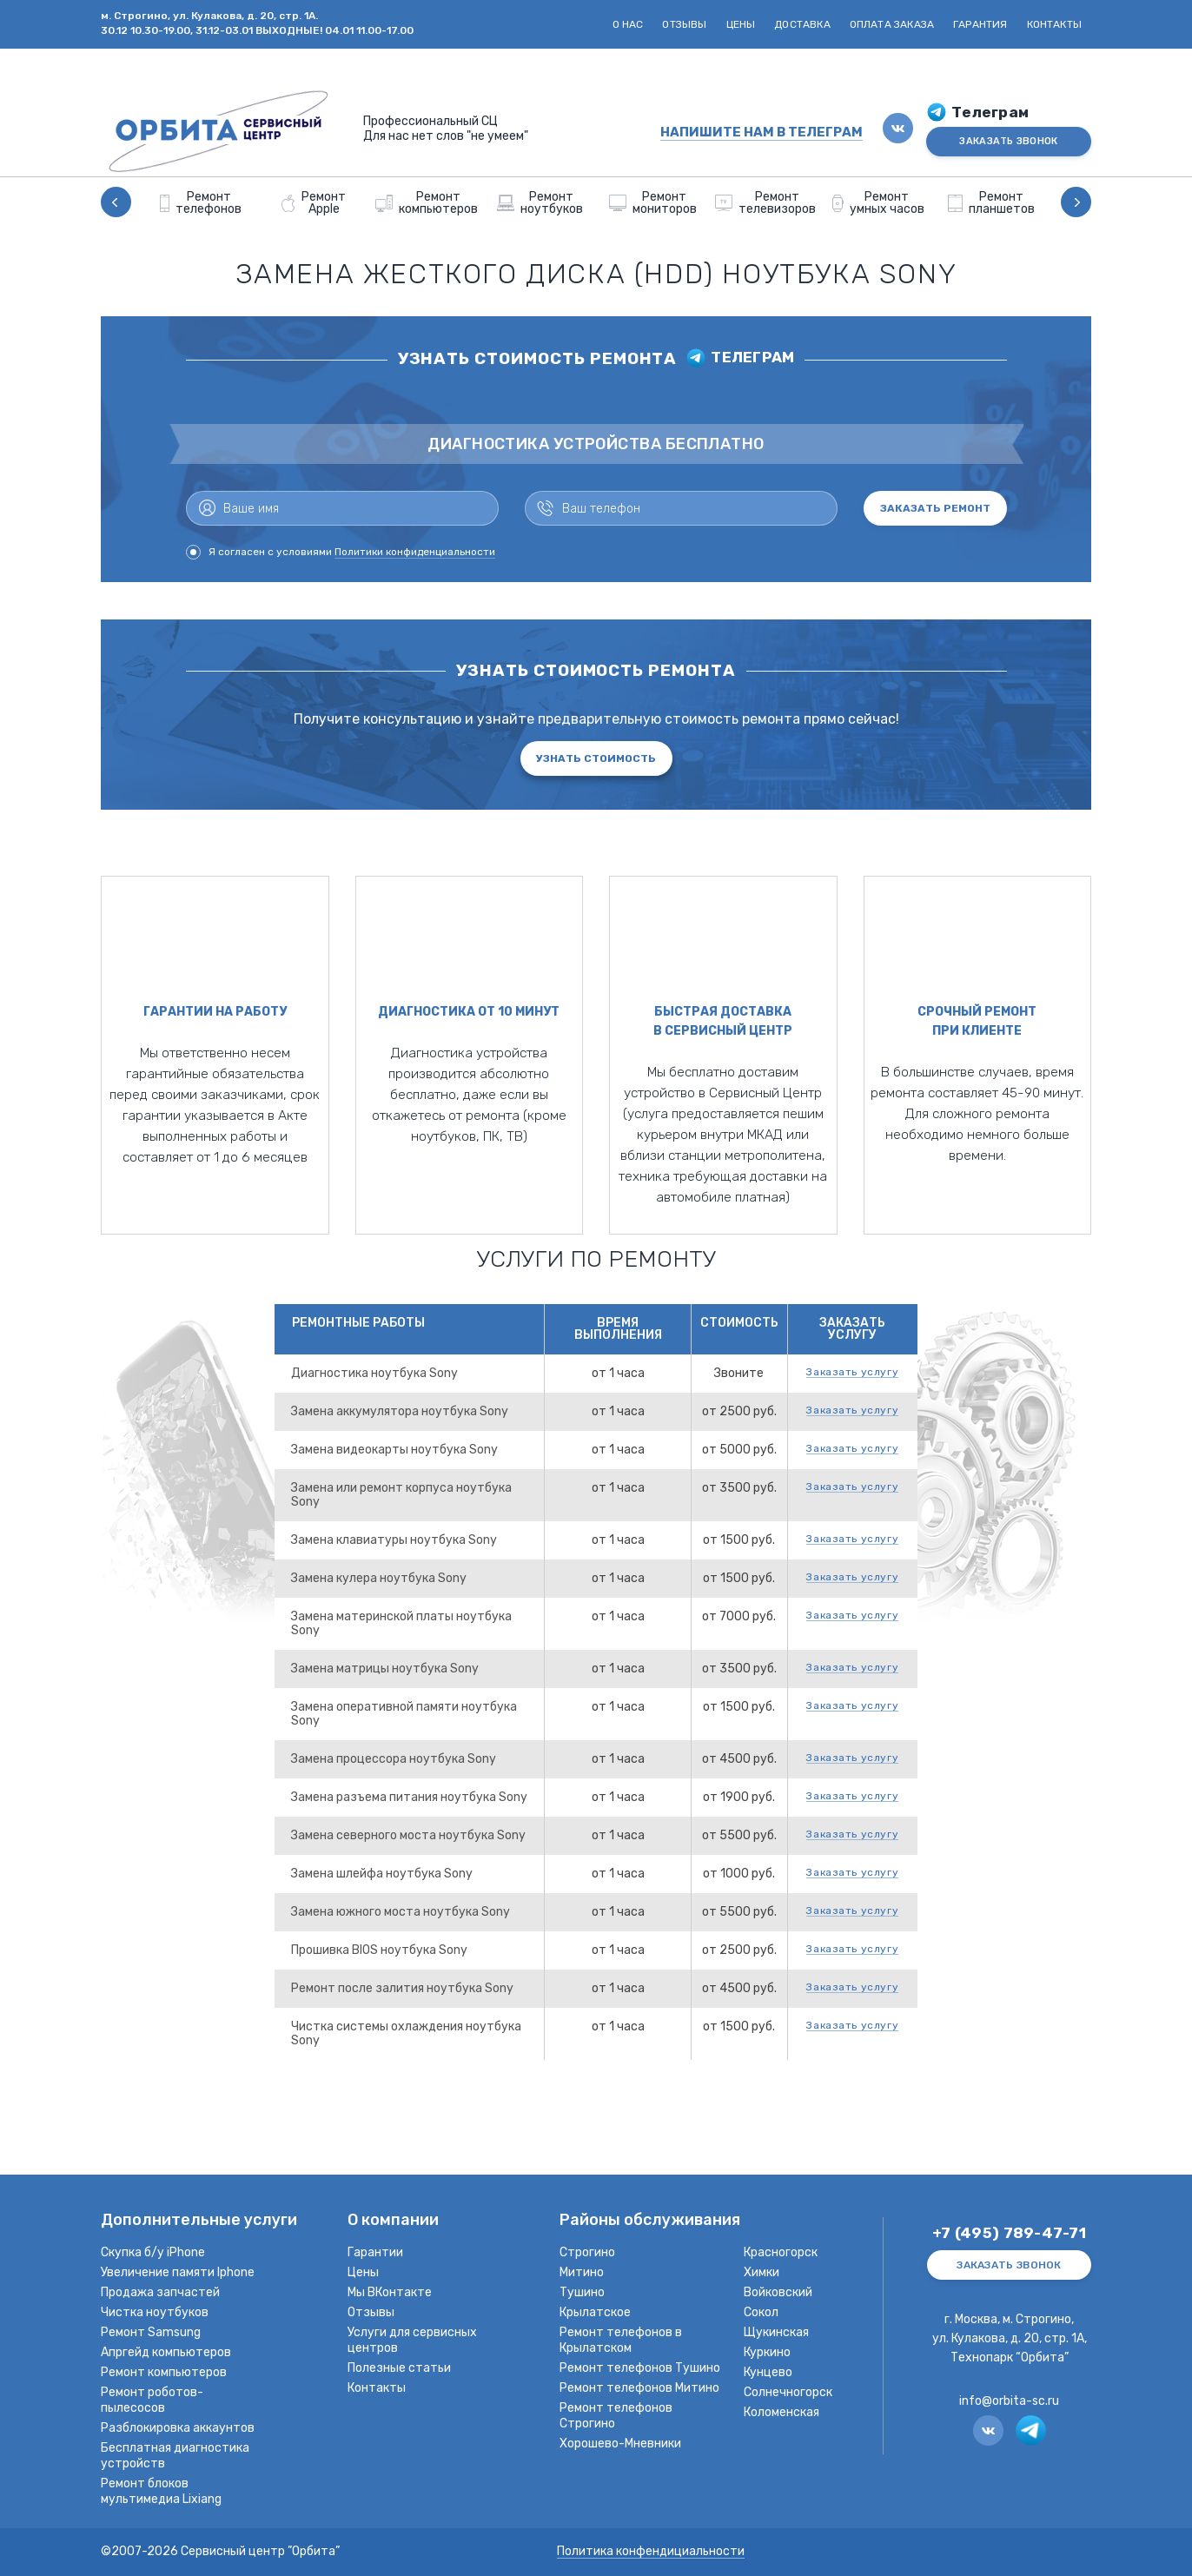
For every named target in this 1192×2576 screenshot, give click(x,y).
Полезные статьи (399, 2368)
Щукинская (776, 2332)
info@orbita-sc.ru (1009, 2401)
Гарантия (980, 24)
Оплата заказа (892, 24)
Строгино (587, 2252)
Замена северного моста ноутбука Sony (408, 1835)
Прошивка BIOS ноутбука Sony (379, 1950)
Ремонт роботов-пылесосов (152, 2400)
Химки (761, 2272)
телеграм (752, 357)
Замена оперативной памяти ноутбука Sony (404, 1713)
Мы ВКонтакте (390, 2292)
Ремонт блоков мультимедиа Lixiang (161, 2491)
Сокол (761, 2312)
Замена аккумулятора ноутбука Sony (399, 1411)
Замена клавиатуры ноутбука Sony (394, 1540)
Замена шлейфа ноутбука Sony (382, 1873)
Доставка (802, 24)
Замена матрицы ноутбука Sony (385, 1668)
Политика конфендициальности (651, 2552)
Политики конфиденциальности (414, 552)
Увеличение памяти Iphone (178, 2272)
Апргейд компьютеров (166, 2352)
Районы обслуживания (650, 2221)
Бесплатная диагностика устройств (175, 2455)
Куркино (767, 2352)
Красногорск (781, 2252)
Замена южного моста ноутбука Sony (400, 1911)
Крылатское (595, 2312)
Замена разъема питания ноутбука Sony (409, 1797)
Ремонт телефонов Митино (639, 2388)
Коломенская (781, 2412)
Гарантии (375, 2252)
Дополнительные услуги (199, 2221)
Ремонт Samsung (151, 2332)
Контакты (1054, 24)
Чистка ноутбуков (155, 2312)
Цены (741, 24)
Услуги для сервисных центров (412, 2340)
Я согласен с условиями (340, 552)
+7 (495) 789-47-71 (1009, 2233)
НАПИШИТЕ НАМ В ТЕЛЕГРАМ (761, 132)
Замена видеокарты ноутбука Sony (394, 1449)
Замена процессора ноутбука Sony (393, 1759)
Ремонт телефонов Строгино (616, 2416)
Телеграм (990, 112)
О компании (393, 2221)
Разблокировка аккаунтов (178, 2427)
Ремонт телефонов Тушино (640, 2368)
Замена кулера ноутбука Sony (379, 1578)
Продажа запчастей (160, 2292)
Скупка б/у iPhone (153, 2252)
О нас (628, 24)
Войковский (778, 2292)
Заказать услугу (852, 1372)
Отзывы (684, 24)
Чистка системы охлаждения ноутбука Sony (406, 2033)
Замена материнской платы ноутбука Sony (401, 1623)
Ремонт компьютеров (164, 2372)
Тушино (582, 2292)
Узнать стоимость (596, 758)
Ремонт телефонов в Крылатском (621, 2340)
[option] (200, 202)
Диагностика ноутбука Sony (374, 1373)
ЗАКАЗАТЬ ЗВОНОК (1008, 141)
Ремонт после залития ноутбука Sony (402, 1988)
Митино (582, 2272)
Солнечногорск (788, 2392)
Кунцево (768, 2372)
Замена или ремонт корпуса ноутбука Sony (401, 1494)
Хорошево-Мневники (620, 2443)
